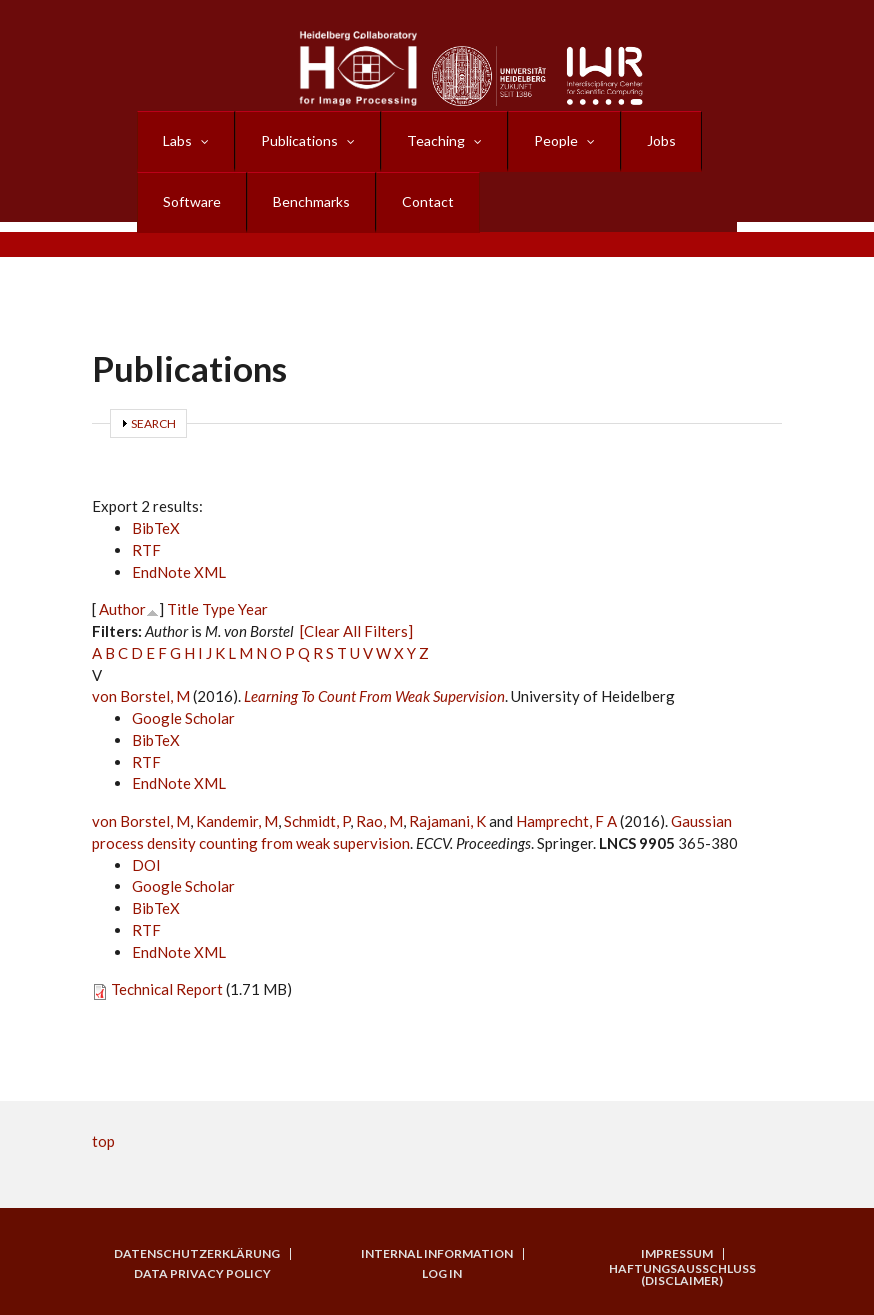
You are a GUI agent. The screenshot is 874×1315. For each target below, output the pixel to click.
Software (192, 201)
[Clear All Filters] (356, 631)
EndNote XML (179, 572)
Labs (177, 140)
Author (122, 609)
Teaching (436, 140)
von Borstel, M (141, 696)
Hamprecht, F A (566, 821)
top (103, 1141)
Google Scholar (183, 718)
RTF (146, 550)
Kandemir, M (237, 821)
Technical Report (167, 989)
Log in (442, 1274)
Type (218, 609)
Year (253, 609)
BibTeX (156, 528)
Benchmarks (311, 201)
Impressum (677, 1254)
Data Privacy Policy (202, 1274)
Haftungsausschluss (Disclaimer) (682, 1275)
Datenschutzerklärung (197, 1254)
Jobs (661, 140)
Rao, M (379, 821)
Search (153, 423)
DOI (146, 865)
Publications (299, 140)
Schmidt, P (317, 821)
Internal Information (437, 1254)
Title (183, 609)
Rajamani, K (447, 821)
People (556, 140)
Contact (428, 201)
